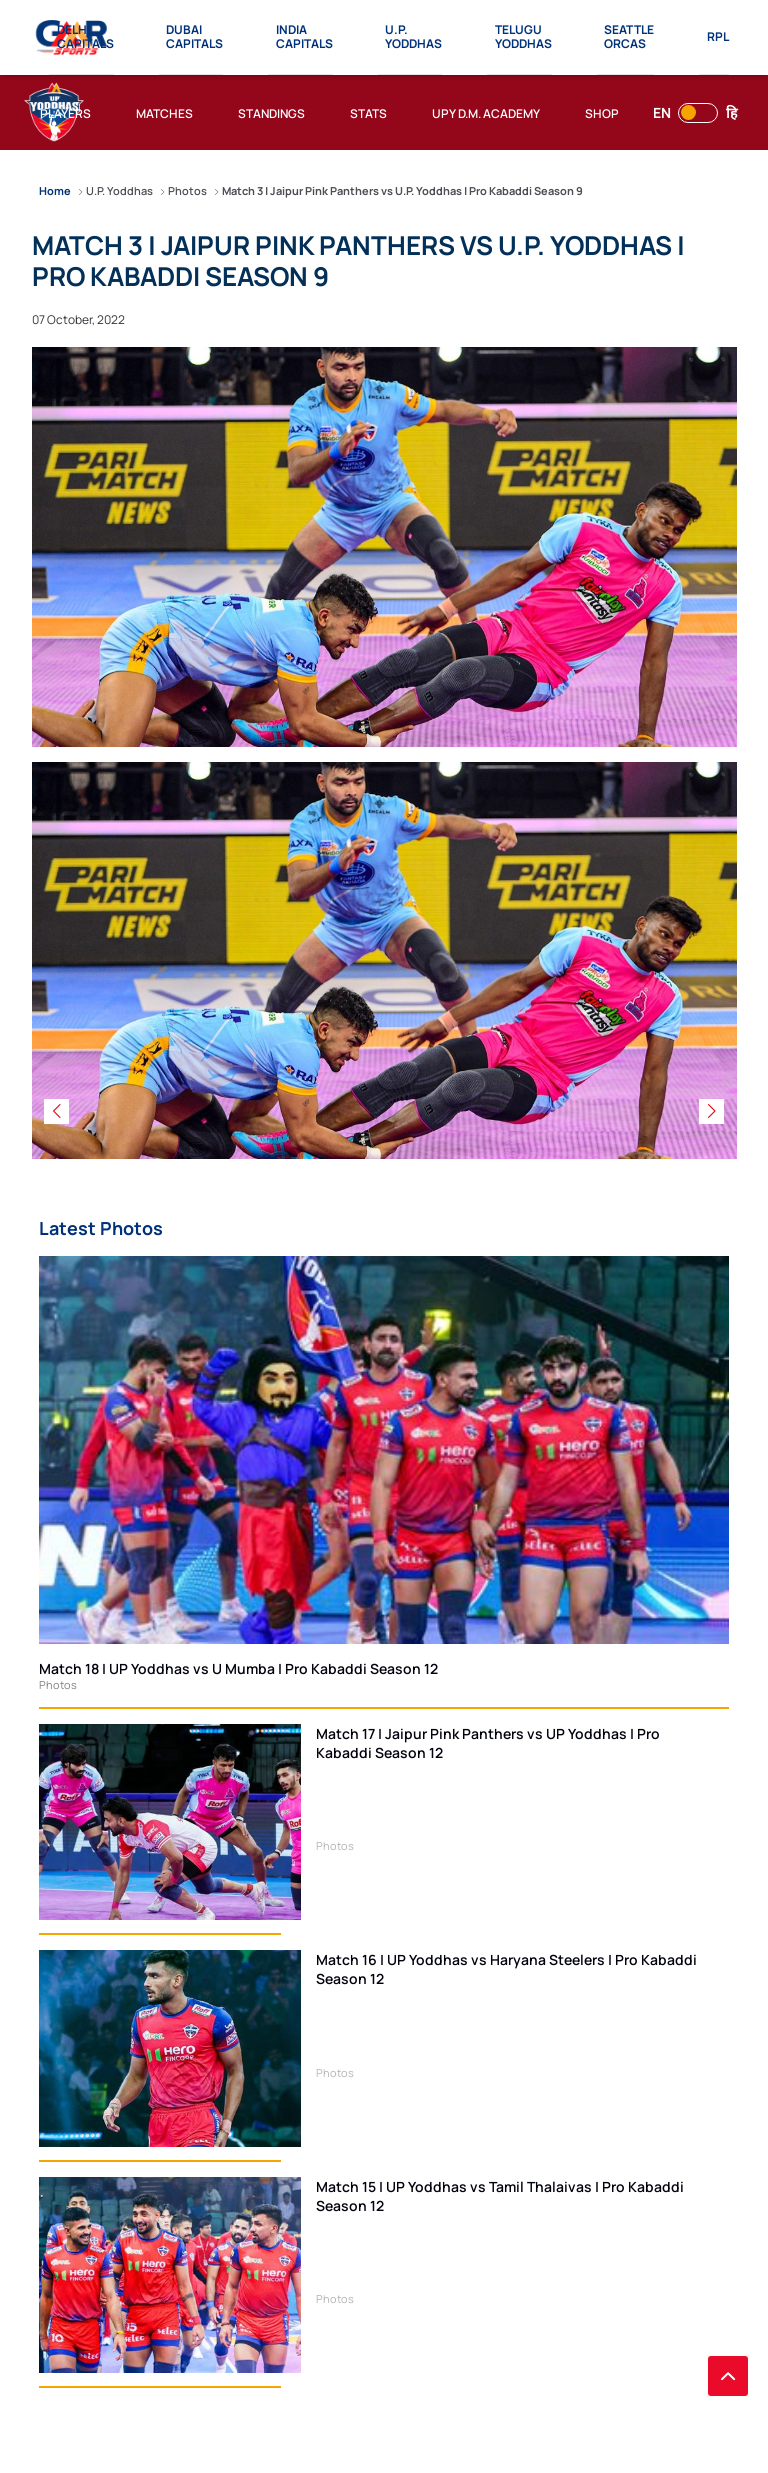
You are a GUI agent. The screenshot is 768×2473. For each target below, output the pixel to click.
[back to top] (728, 2376)
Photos (58, 1684)
